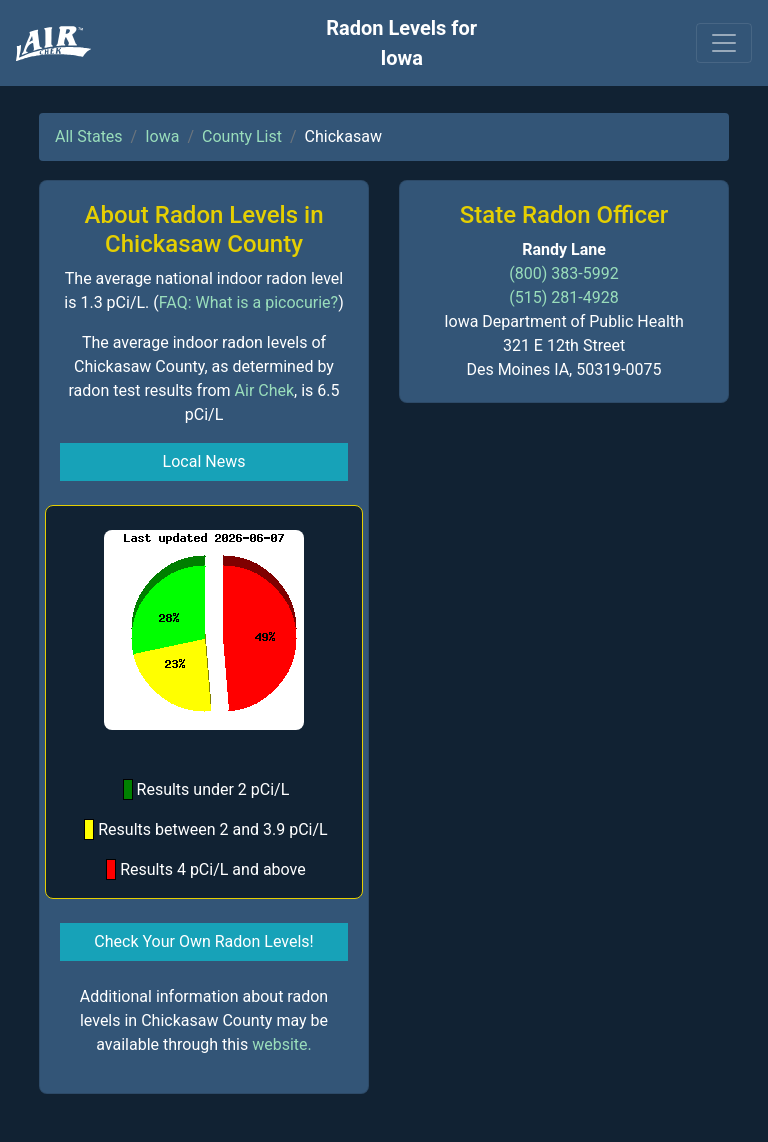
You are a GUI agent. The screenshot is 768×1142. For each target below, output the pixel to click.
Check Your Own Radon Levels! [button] (203, 941)
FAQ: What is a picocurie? (248, 302)
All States (89, 136)
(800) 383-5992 (563, 273)
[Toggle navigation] (724, 43)
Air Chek (265, 390)
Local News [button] (204, 461)
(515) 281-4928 (563, 297)
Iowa (162, 136)
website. (282, 1044)
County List (242, 136)
